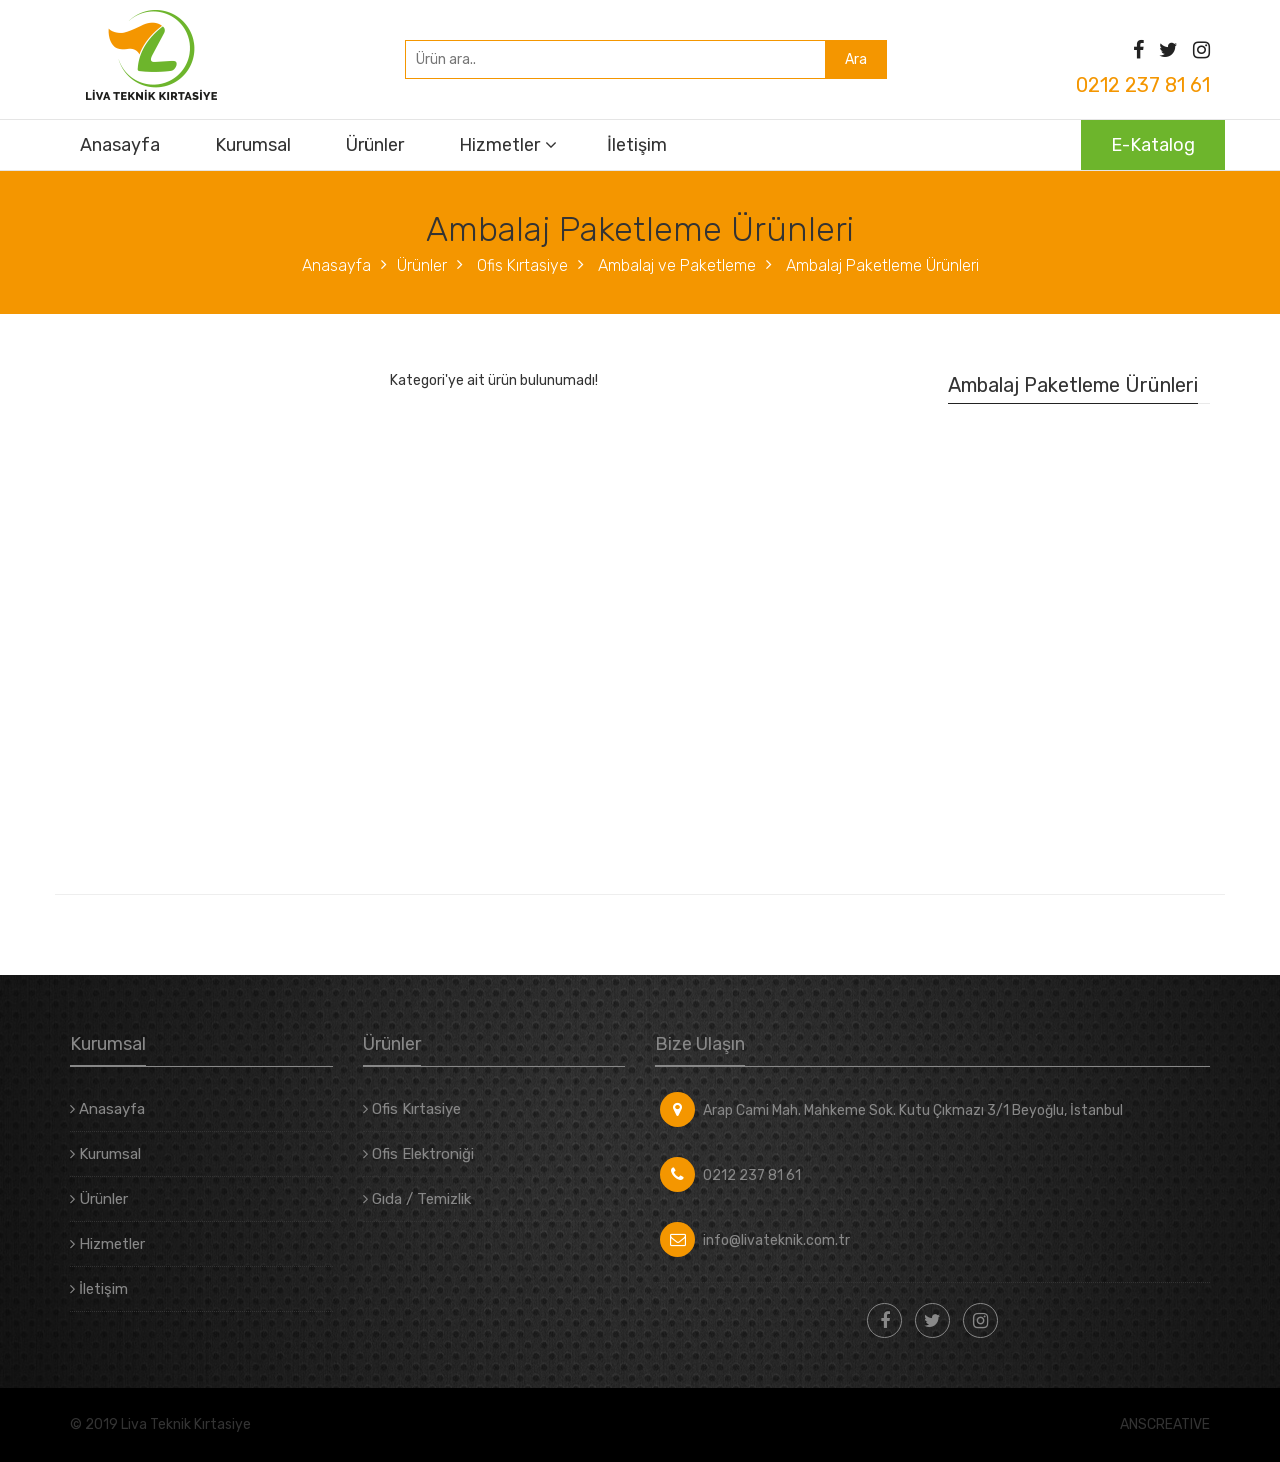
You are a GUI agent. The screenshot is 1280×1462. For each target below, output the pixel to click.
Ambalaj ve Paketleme (675, 265)
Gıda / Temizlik (417, 1199)
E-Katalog (1153, 145)
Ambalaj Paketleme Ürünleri (880, 265)
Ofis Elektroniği (418, 1154)
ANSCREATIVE (1165, 1425)
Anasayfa (120, 145)
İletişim (637, 145)
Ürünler (375, 145)
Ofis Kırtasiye (520, 265)
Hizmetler (499, 145)
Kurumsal (253, 145)
